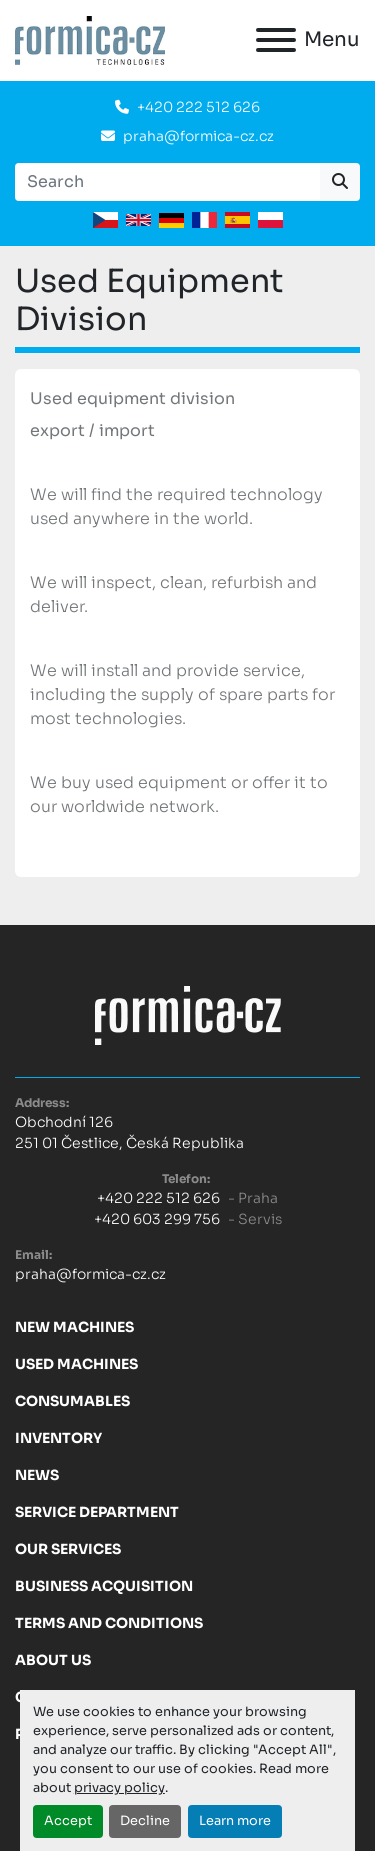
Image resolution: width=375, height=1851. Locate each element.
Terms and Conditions (109, 1623)
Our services (68, 1549)
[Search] (167, 182)
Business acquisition (104, 1586)
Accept (68, 1821)
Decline (145, 1821)
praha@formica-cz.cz (198, 136)
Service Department (97, 1512)
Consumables (72, 1401)
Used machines (76, 1364)
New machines (74, 1327)
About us (53, 1660)
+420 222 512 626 (198, 107)
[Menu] (276, 40)
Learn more (235, 1821)
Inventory (58, 1438)
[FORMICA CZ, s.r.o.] (188, 1015)
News (37, 1475)
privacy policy (119, 1788)
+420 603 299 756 (157, 1219)
